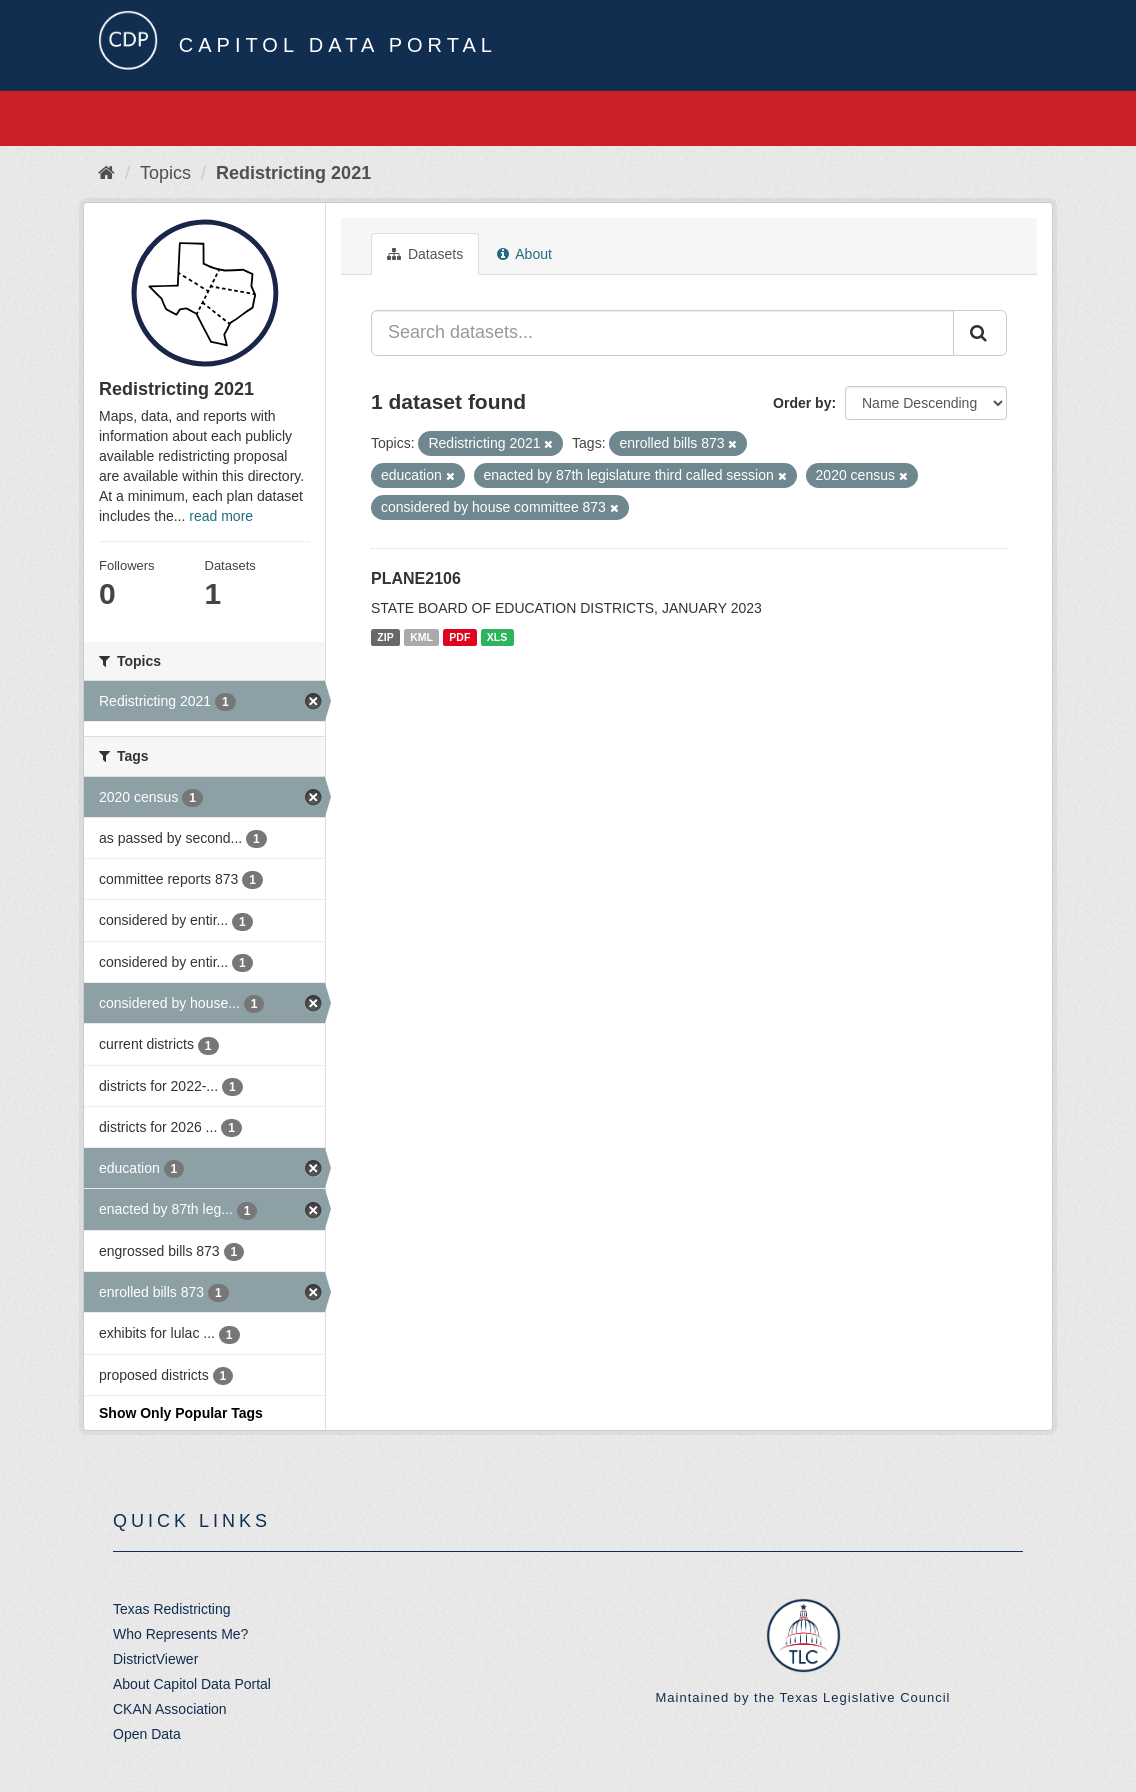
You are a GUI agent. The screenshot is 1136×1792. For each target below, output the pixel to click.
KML (421, 637)
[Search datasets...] (662, 333)
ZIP (385, 637)
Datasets (425, 254)
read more (221, 516)
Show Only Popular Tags (181, 1413)
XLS (497, 637)
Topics (165, 173)
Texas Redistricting (172, 1609)
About (524, 254)
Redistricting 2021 (293, 173)
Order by (802, 403)
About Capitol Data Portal (192, 1684)
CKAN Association (170, 1709)
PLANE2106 (416, 578)
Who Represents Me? (180, 1634)
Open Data (147, 1734)
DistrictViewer (155, 1659)
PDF (459, 637)
